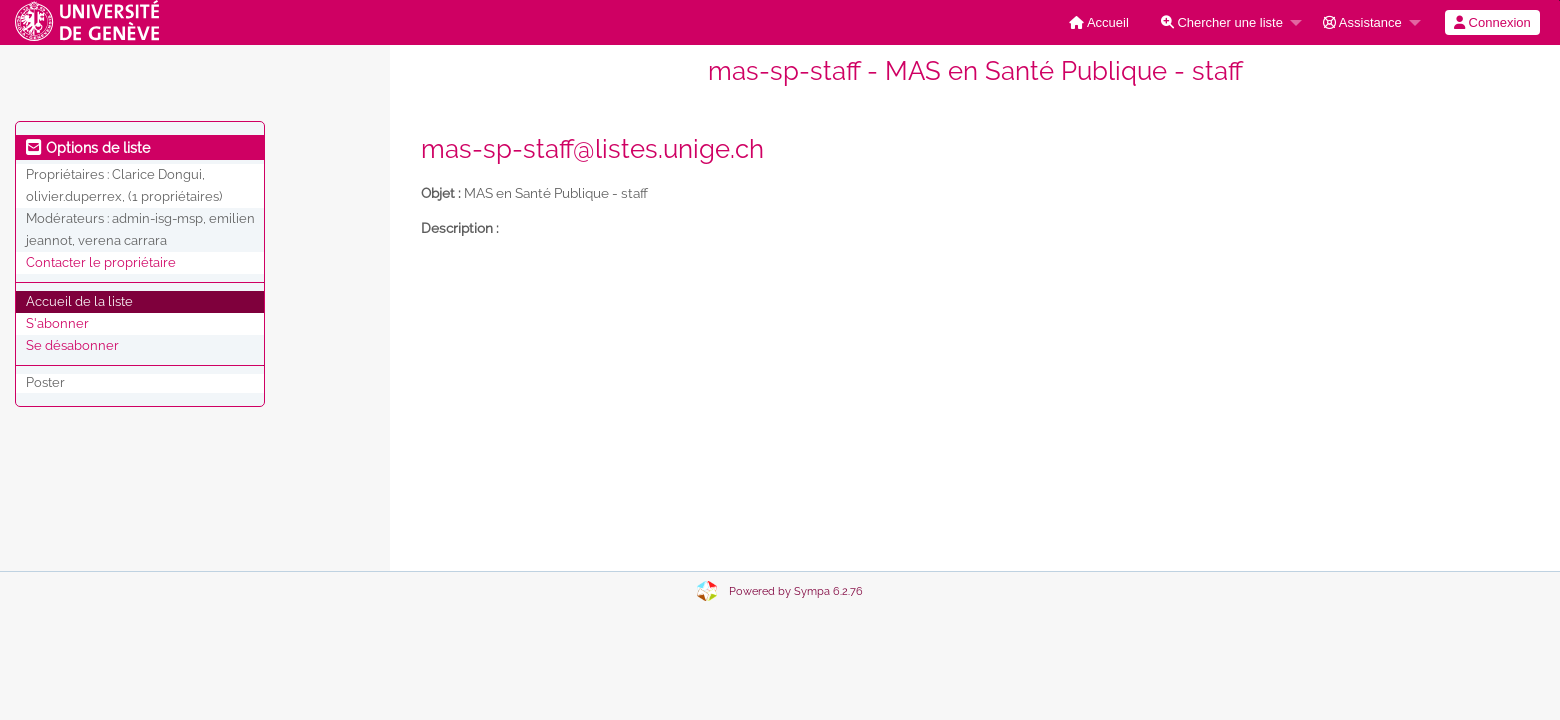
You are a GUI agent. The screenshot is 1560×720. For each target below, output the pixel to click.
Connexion (1492, 22)
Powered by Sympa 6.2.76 (796, 591)
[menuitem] (1099, 22)
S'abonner (57, 323)
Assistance (1362, 22)
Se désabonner (72, 345)
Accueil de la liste (79, 301)
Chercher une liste (1222, 22)
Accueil (1099, 22)
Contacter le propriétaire (101, 262)
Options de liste (88, 148)
